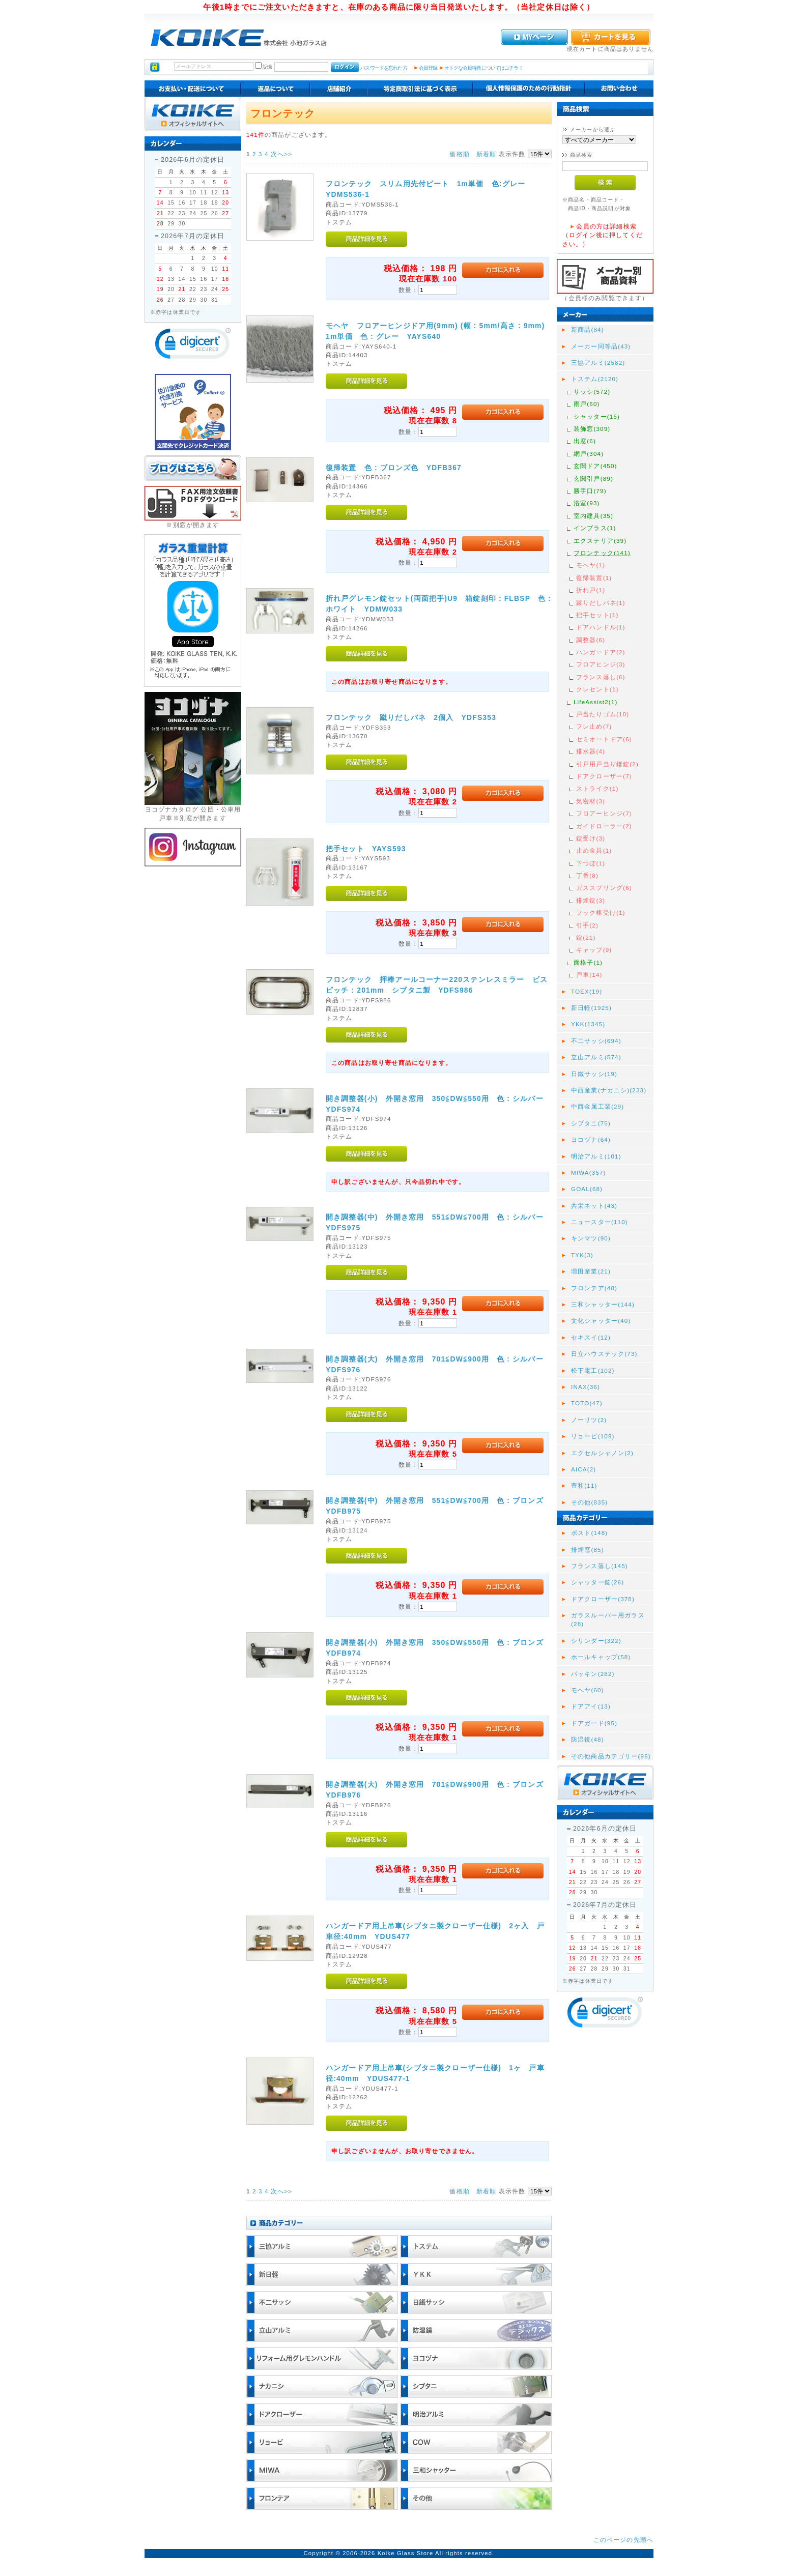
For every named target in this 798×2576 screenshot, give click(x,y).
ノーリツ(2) (589, 1419)
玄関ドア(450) (595, 465)
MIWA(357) (588, 1172)
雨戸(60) (587, 403)
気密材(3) (590, 801)
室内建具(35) (593, 515)
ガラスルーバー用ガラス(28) (608, 1619)
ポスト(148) (589, 1532)
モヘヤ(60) (587, 1690)
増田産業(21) (591, 1271)
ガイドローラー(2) (604, 826)
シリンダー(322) (596, 1640)
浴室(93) (587, 503)
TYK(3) (582, 1255)
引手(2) (587, 925)
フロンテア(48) (594, 1288)
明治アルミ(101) (596, 1156)
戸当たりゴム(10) (602, 714)
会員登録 (428, 68)
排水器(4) (590, 751)
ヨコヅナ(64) (591, 1139)
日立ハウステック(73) (604, 1353)
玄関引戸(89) (593, 478)
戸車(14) (589, 974)
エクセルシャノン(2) (602, 1453)
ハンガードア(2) (600, 652)
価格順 (459, 154)
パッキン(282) (593, 1673)
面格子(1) (588, 962)
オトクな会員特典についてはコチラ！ (483, 68)
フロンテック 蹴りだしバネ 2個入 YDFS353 (411, 717)
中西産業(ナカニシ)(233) (608, 1090)
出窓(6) (585, 441)
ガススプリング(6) (604, 887)
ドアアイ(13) (591, 1706)
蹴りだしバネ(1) (600, 602)
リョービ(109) (593, 1436)
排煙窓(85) (587, 1549)
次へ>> (281, 154)
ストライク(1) (597, 788)
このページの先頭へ (623, 2539)
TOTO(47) (587, 1403)
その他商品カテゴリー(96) (611, 1756)
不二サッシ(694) (596, 1040)
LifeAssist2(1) (595, 702)
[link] (193, 346)
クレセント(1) (597, 689)
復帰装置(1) (594, 577)
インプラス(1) (595, 528)
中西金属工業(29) (597, 1106)
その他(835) (589, 1502)
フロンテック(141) (602, 552)
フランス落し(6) (600, 677)
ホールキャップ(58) (601, 1657)
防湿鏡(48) (587, 1739)
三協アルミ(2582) (598, 362)
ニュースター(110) (599, 1222)
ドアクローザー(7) (604, 776)
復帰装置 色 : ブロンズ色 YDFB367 (394, 468)
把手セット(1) (597, 615)
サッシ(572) (592, 391)
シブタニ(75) (591, 1123)
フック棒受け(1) (600, 912)
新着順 (486, 154)
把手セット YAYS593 (366, 849)
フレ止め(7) (594, 726)
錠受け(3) (590, 838)
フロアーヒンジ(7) (604, 813)
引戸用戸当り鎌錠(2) (607, 764)
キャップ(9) (594, 949)
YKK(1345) (588, 1024)
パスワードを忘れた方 (383, 68)
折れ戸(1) (590, 590)
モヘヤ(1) (590, 565)
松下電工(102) (593, 1370)
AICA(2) (583, 1469)
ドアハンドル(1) (600, 627)
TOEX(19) (586, 991)
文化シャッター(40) (601, 1320)
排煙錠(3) (590, 900)
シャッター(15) (597, 416)
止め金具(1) (594, 850)
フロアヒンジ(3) (600, 664)
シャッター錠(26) (597, 1582)
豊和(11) (584, 1485)
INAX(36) (585, 1386)
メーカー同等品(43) (601, 346)
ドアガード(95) (594, 1723)
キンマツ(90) (591, 1238)
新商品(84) (587, 329)
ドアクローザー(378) (603, 1599)
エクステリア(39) (600, 540)
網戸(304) (589, 453)
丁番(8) (587, 875)
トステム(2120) (594, 378)
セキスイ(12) (591, 1337)
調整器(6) (590, 639)
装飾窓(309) (592, 428)
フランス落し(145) (599, 1565)
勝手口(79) (590, 490)
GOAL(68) (587, 1188)
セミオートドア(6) (604, 739)
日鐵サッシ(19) (594, 1073)
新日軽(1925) (591, 1007)
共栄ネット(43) (594, 1205)
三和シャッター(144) (603, 1304)
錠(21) (585, 937)
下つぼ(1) (590, 863)
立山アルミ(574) (596, 1057)
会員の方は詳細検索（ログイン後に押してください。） (602, 235)
